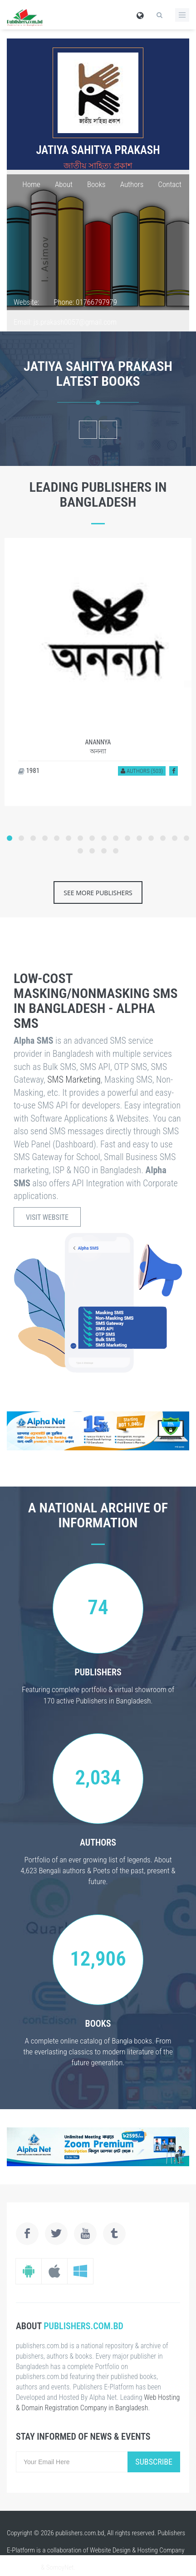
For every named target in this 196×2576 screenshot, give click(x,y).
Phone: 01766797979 (85, 302)
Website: (26, 302)
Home (31, 184)
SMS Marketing (74, 1079)
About (64, 184)
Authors (132, 184)
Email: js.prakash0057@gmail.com (65, 321)
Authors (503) (142, 771)
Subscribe (153, 2461)
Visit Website (47, 1217)
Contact (169, 184)
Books (96, 184)
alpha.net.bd (23, 2567)
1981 (28, 771)
